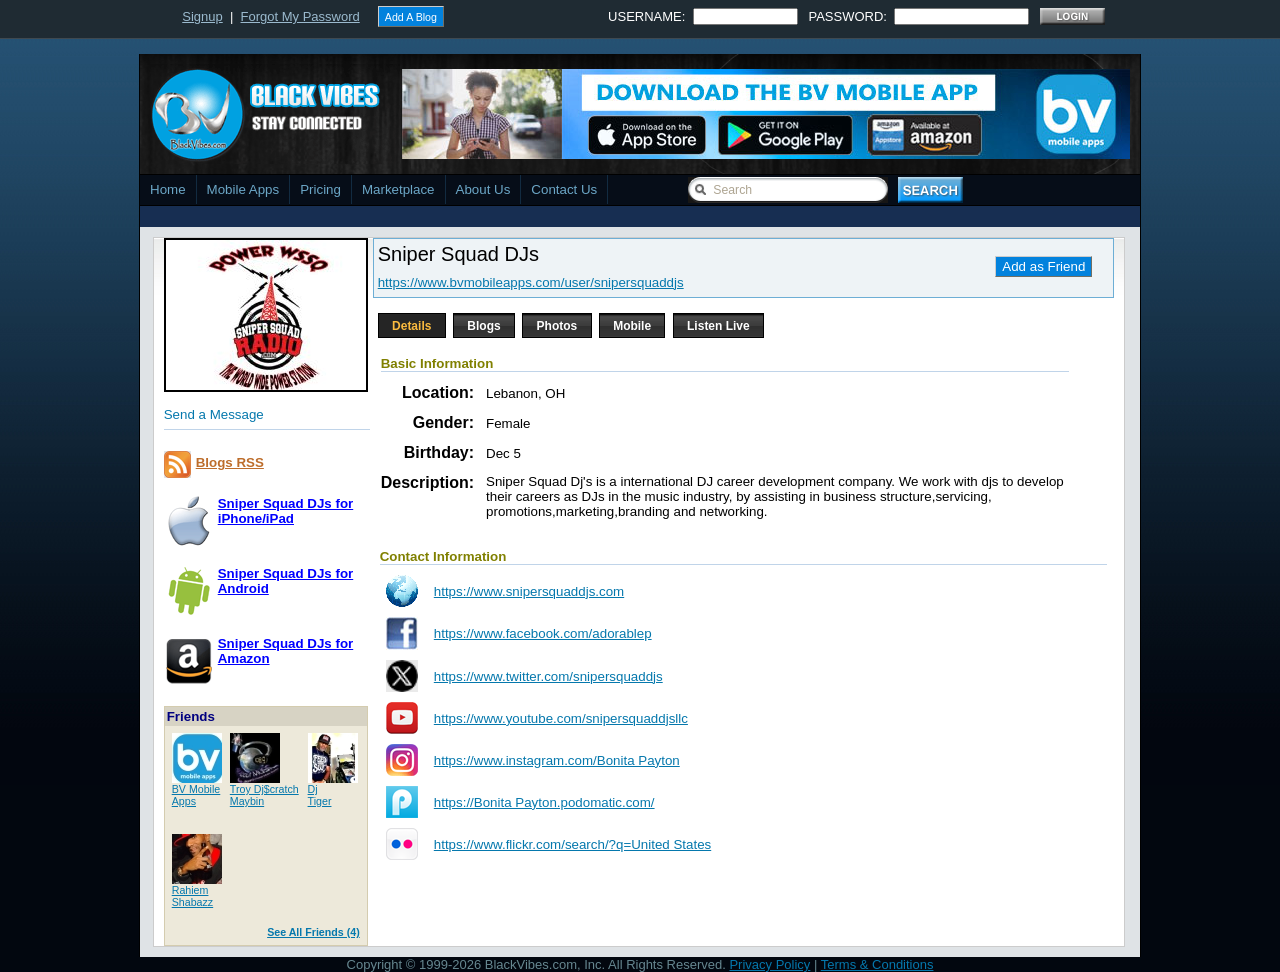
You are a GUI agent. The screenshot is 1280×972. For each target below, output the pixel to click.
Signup (202, 16)
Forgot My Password (300, 16)
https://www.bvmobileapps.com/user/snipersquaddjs (531, 282)
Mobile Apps (243, 189)
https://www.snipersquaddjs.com (529, 591)
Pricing (320, 189)
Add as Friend (1043, 266)
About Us (483, 189)
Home (168, 189)
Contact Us (564, 189)
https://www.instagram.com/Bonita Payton (557, 760)
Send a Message (214, 414)
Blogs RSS (230, 462)
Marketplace (398, 189)
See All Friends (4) (313, 932)
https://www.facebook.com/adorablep (543, 633)
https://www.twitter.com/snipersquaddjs (548, 676)
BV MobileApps (196, 795)
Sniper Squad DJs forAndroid (286, 581)
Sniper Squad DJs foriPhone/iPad (286, 511)
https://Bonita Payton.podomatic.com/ (544, 802)
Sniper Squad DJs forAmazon (286, 651)
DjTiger (320, 795)
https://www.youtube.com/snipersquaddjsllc (561, 718)
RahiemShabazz (192, 896)
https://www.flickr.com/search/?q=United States (572, 844)
